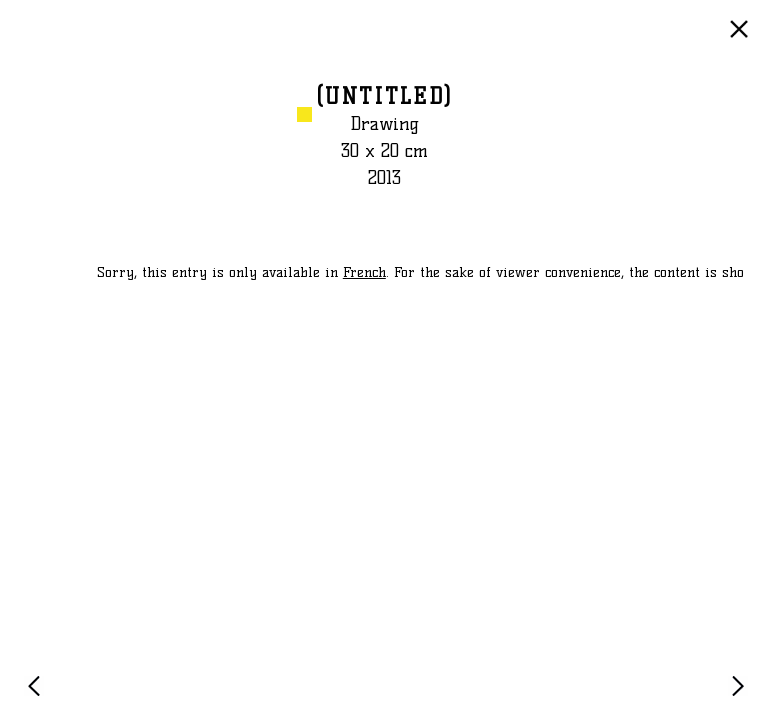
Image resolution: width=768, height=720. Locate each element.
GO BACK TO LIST (742, 39)
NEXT (742, 695)
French (364, 272)
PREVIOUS (38, 695)
